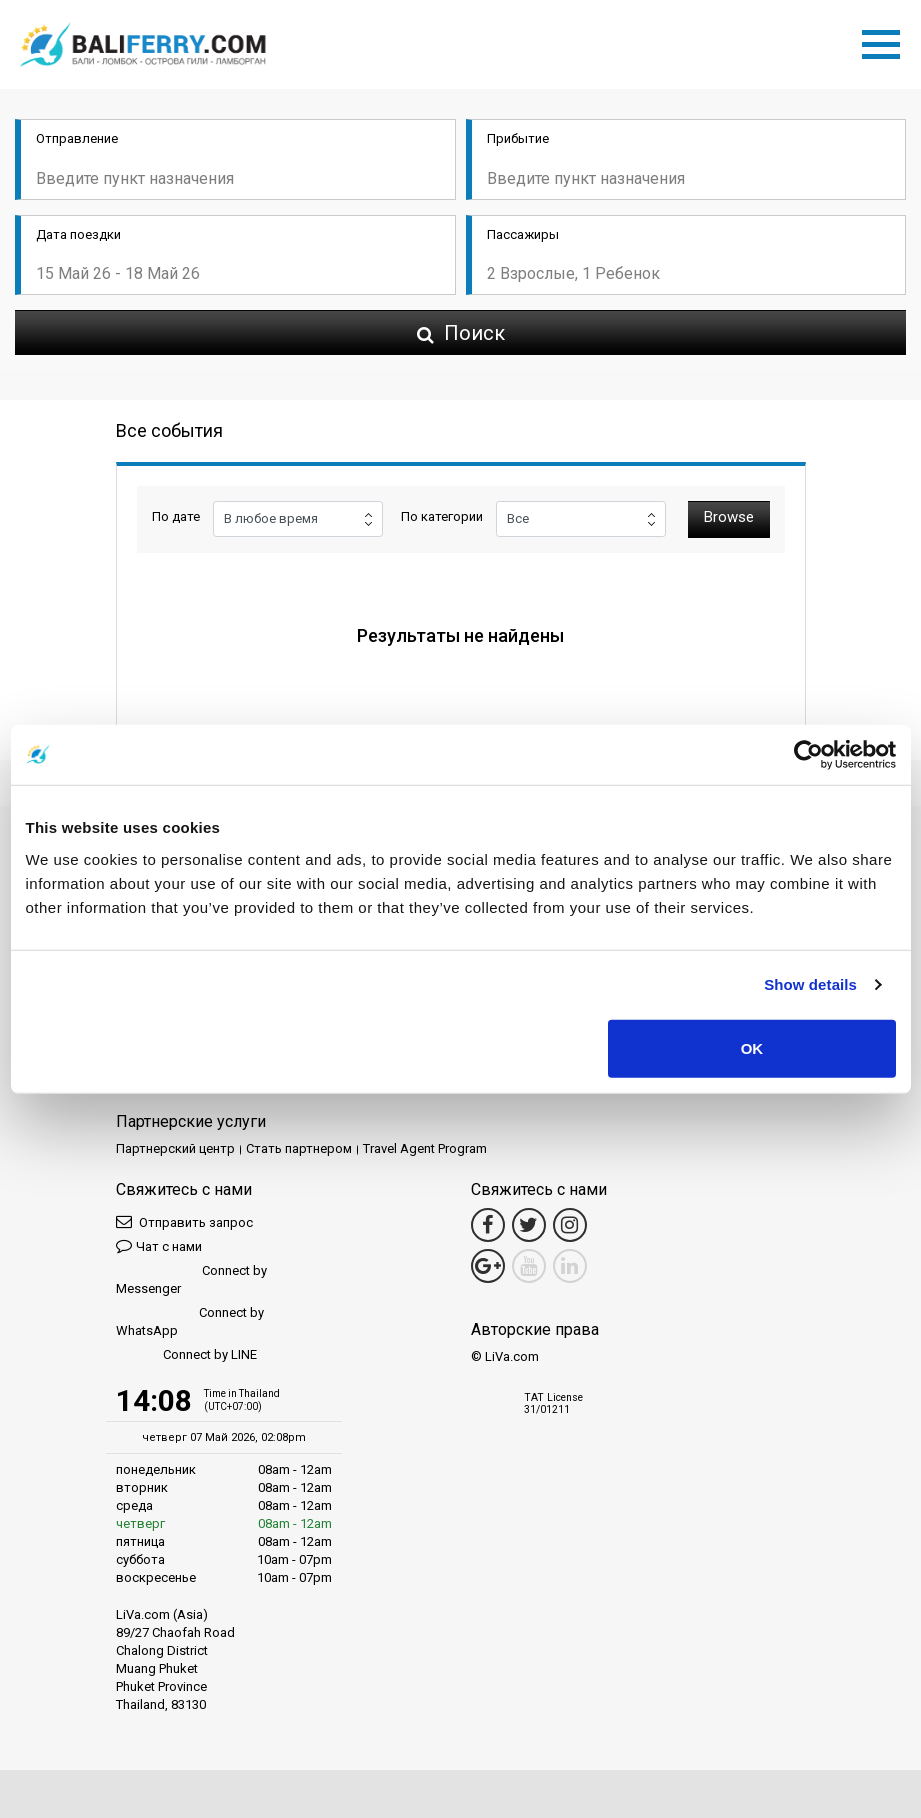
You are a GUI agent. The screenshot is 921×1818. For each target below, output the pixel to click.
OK (752, 1047)
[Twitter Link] (529, 1225)
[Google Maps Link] (488, 1266)
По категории (442, 516)
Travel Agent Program (425, 1148)
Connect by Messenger (191, 1279)
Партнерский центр (175, 1148)
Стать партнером (299, 1148)
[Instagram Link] (570, 1225)
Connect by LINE (186, 1355)
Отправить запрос (184, 1221)
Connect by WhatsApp (190, 1321)
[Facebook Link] (488, 1225)
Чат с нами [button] (159, 1245)
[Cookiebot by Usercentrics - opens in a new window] (808, 755)
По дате (176, 516)
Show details (810, 984)
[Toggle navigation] (886, 41)
